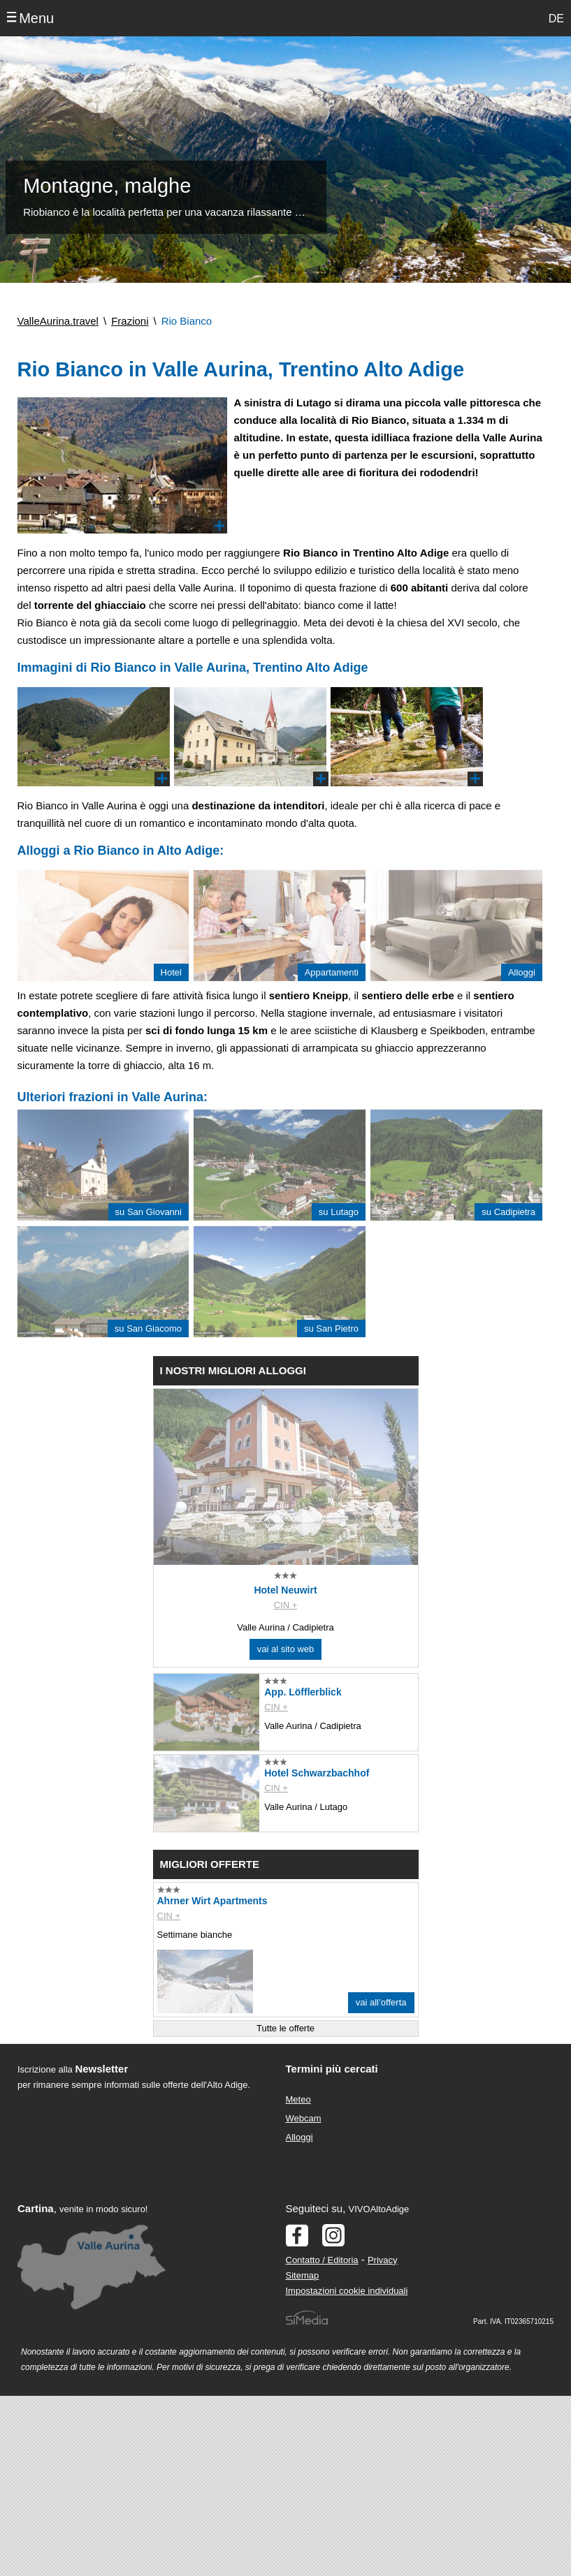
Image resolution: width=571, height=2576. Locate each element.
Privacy (383, 2260)
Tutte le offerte (285, 2028)
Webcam (303, 2118)
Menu (36, 18)
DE (556, 18)
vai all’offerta (381, 2002)
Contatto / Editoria (322, 2260)
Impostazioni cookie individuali (347, 2291)
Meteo (298, 2099)
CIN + (286, 1605)
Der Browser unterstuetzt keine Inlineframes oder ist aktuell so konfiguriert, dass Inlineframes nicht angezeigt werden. (138, 2183)
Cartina (35, 2208)
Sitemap (302, 2275)
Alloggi (299, 2137)
